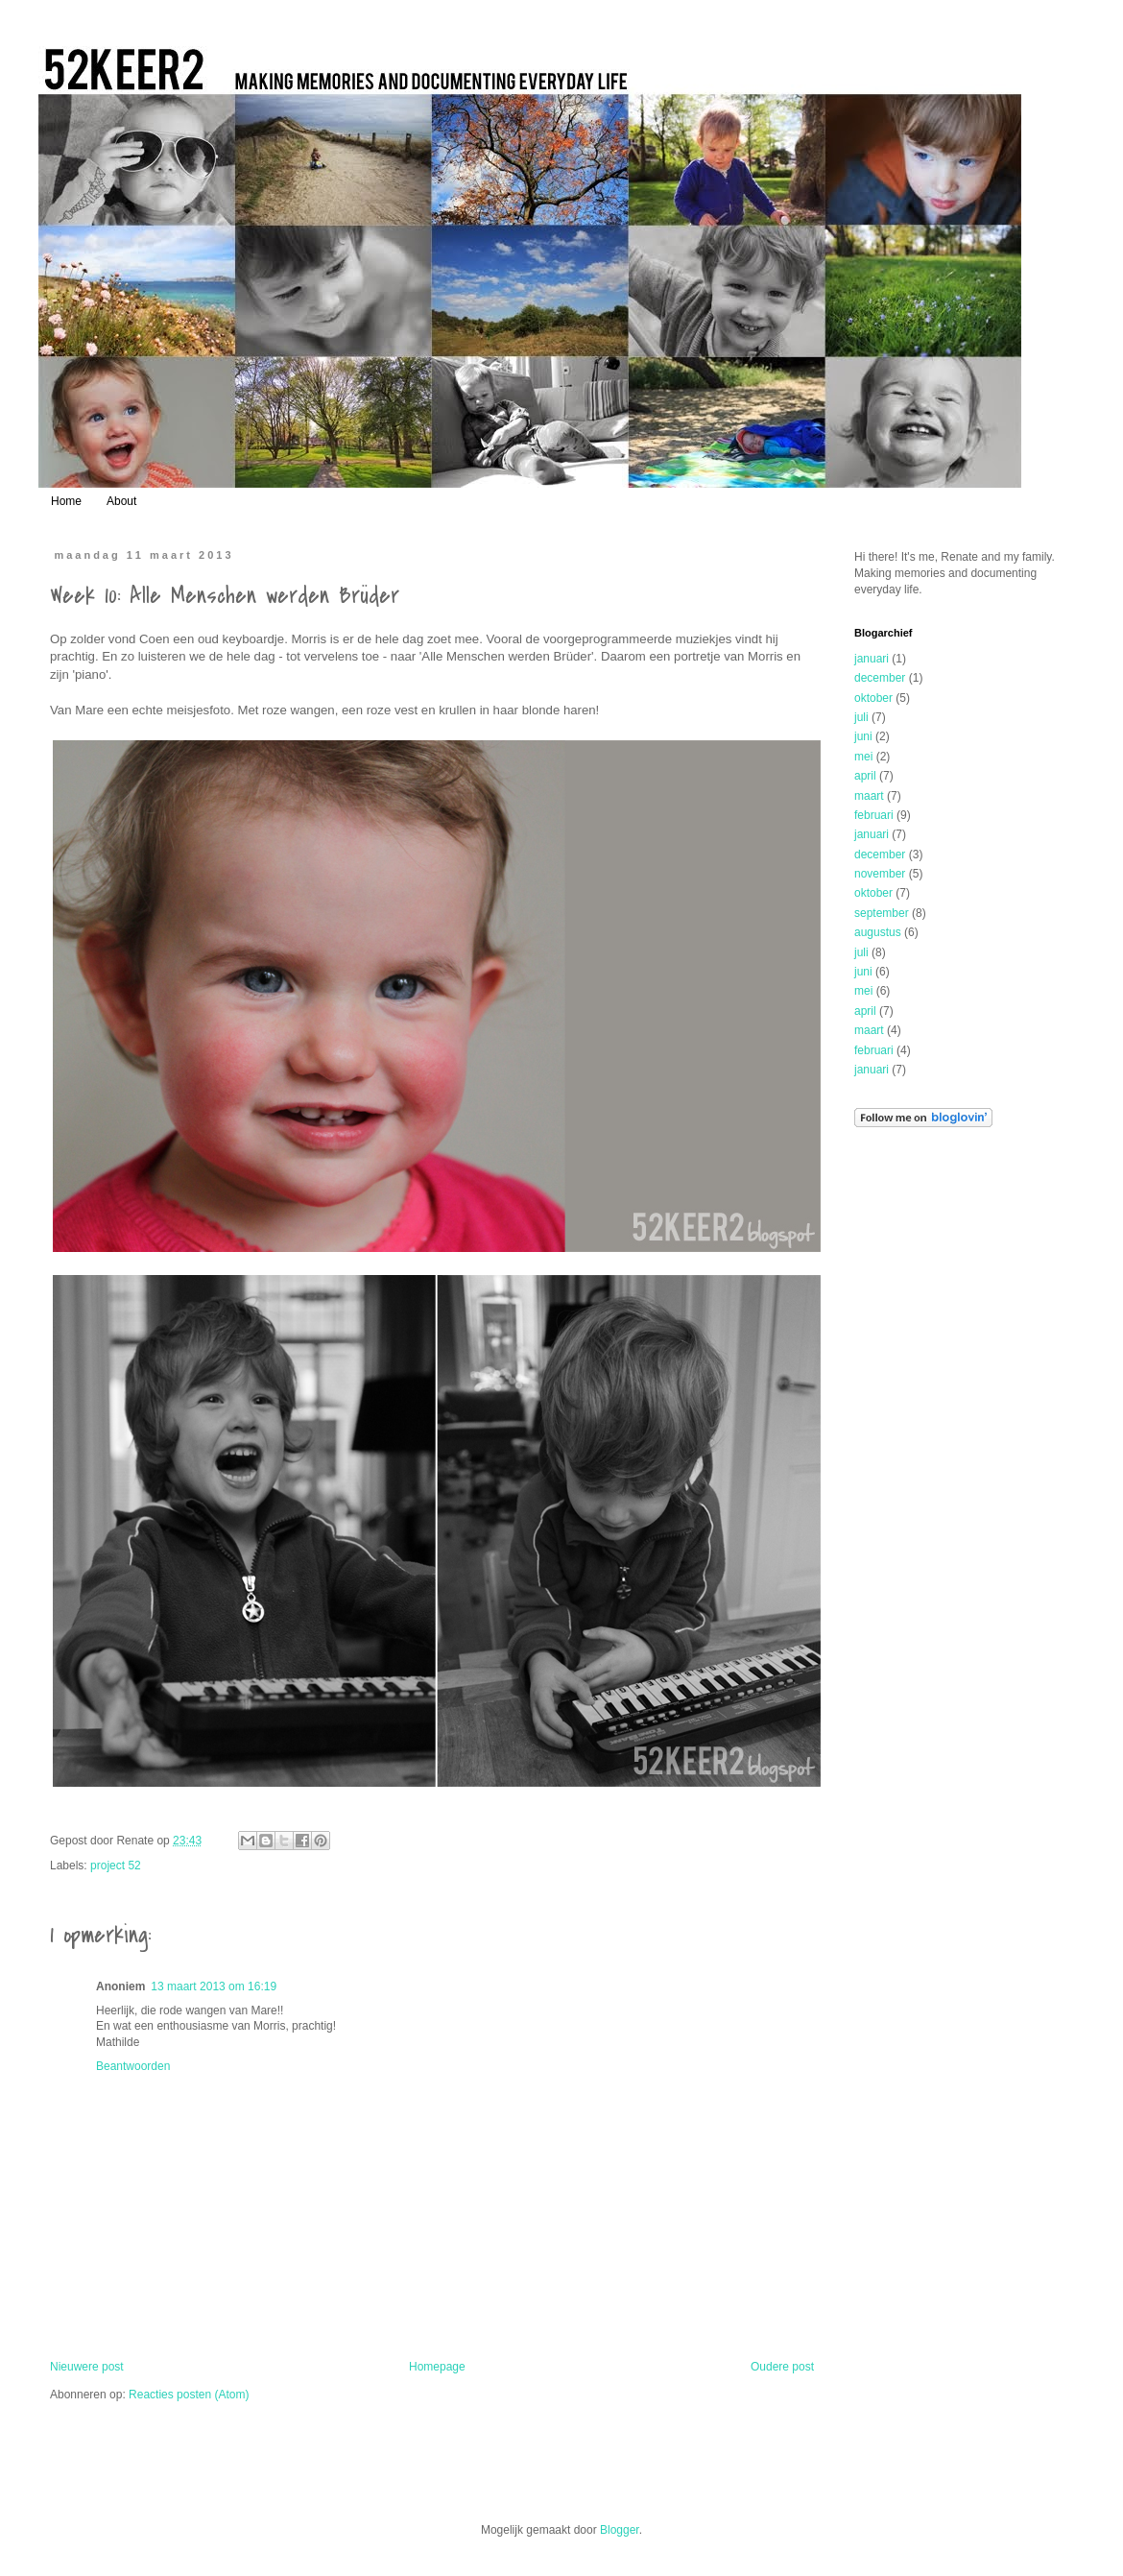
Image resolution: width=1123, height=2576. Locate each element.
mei (863, 756)
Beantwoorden (133, 2066)
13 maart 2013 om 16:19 (213, 1986)
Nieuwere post (87, 2366)
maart (869, 796)
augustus (877, 932)
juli (861, 717)
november (879, 873)
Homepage (437, 2366)
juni (863, 736)
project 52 (115, 1865)
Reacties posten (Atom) (189, 2394)
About (121, 501)
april (865, 775)
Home (66, 501)
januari (871, 658)
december (879, 678)
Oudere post (782, 2366)
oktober (873, 698)
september (881, 913)
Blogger (619, 2530)
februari (874, 815)
